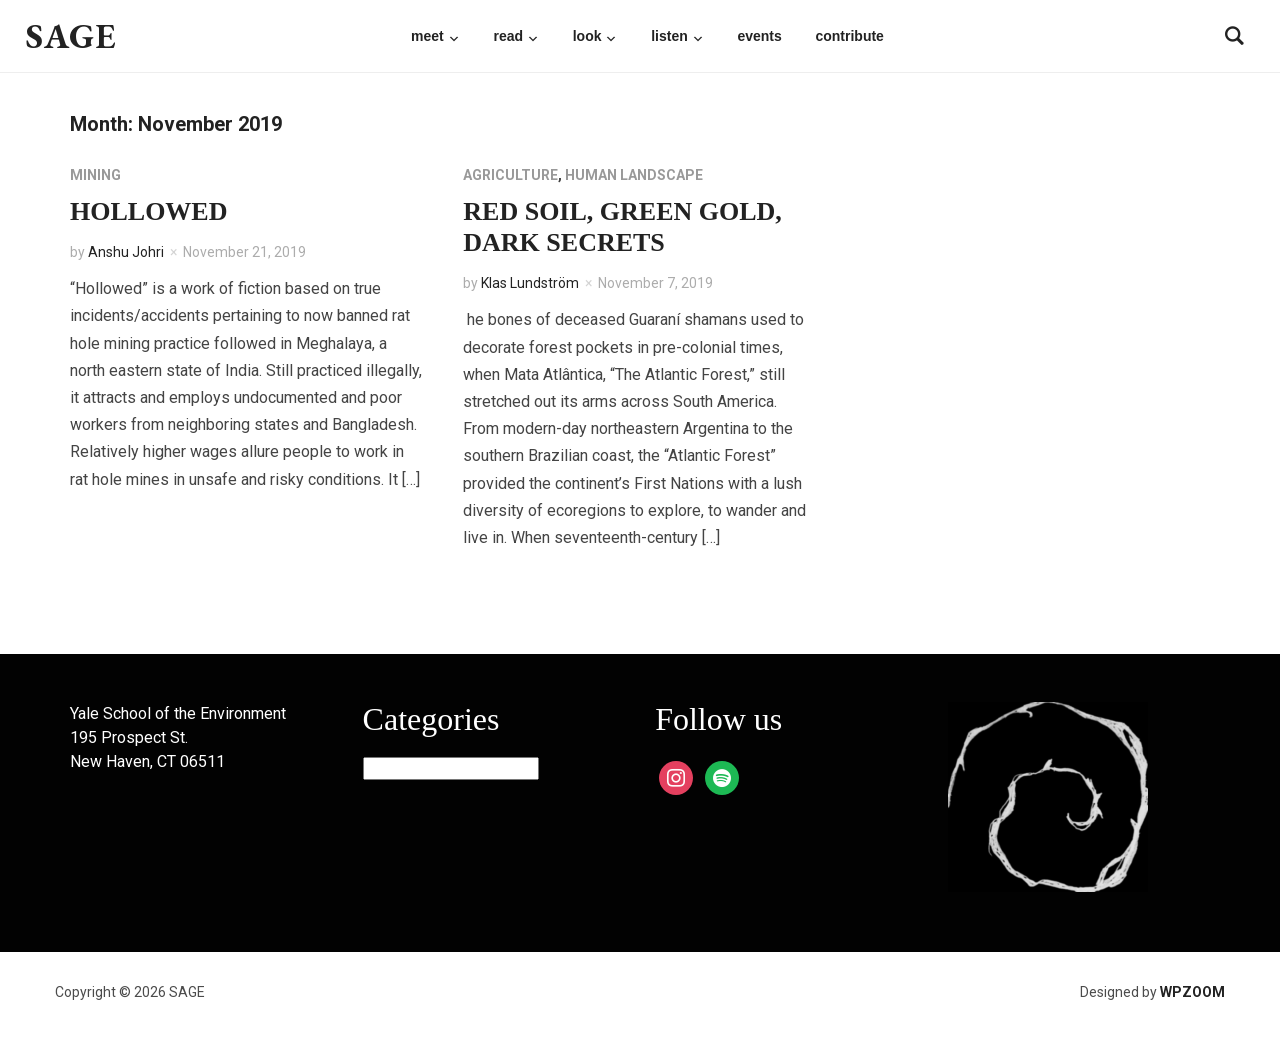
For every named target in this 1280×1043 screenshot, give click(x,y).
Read (508, 36)
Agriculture (510, 175)
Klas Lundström (530, 283)
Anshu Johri (126, 252)
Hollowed (148, 211)
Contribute (849, 36)
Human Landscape (634, 175)
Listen (669, 36)
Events (759, 36)
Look (587, 36)
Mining (95, 175)
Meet (427, 36)
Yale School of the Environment (178, 713)
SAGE (71, 35)
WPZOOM (1192, 992)
